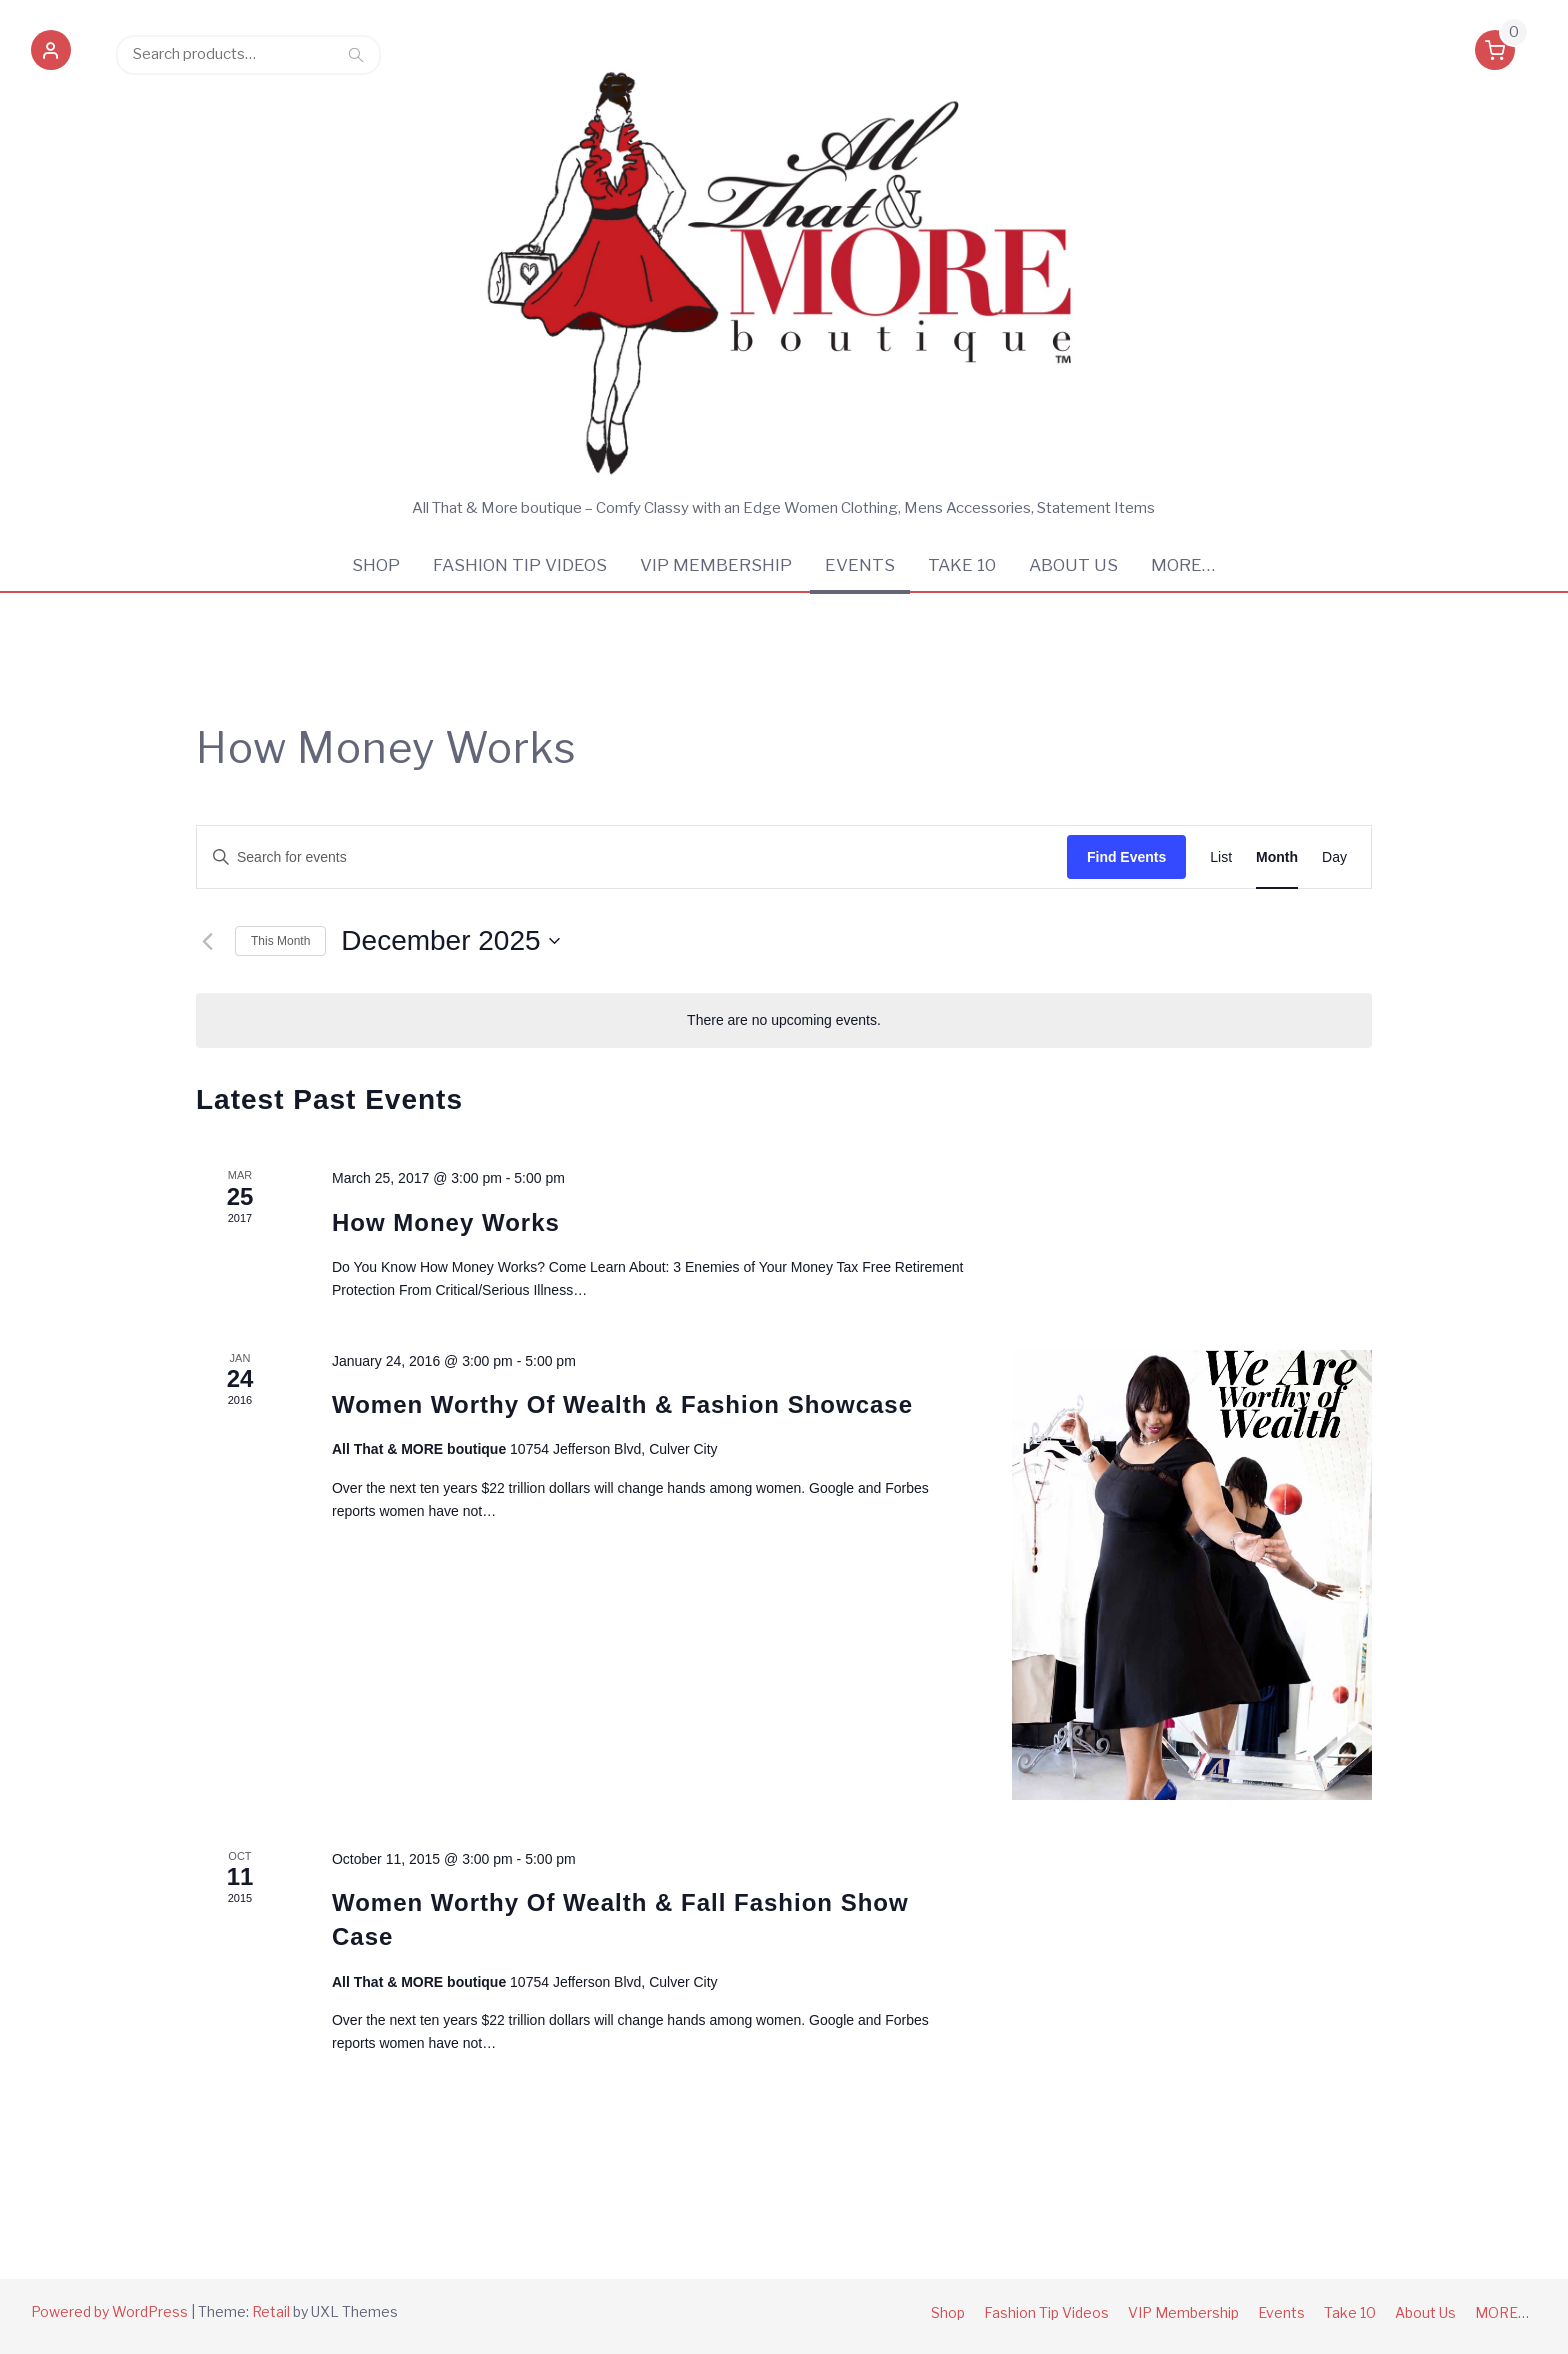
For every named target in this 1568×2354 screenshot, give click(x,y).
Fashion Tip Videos (520, 565)
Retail (271, 2311)
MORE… (1183, 565)
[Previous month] (208, 941)
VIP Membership (716, 565)
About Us (1073, 565)
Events (860, 565)
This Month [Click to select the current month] (280, 941)
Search (356, 54)
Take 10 (962, 565)
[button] (51, 54)
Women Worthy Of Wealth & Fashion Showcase (622, 1404)
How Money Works (446, 1222)
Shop (376, 565)
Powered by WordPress (109, 2311)
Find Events (1126, 857)
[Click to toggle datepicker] (450, 941)
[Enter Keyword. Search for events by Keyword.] (632, 857)
